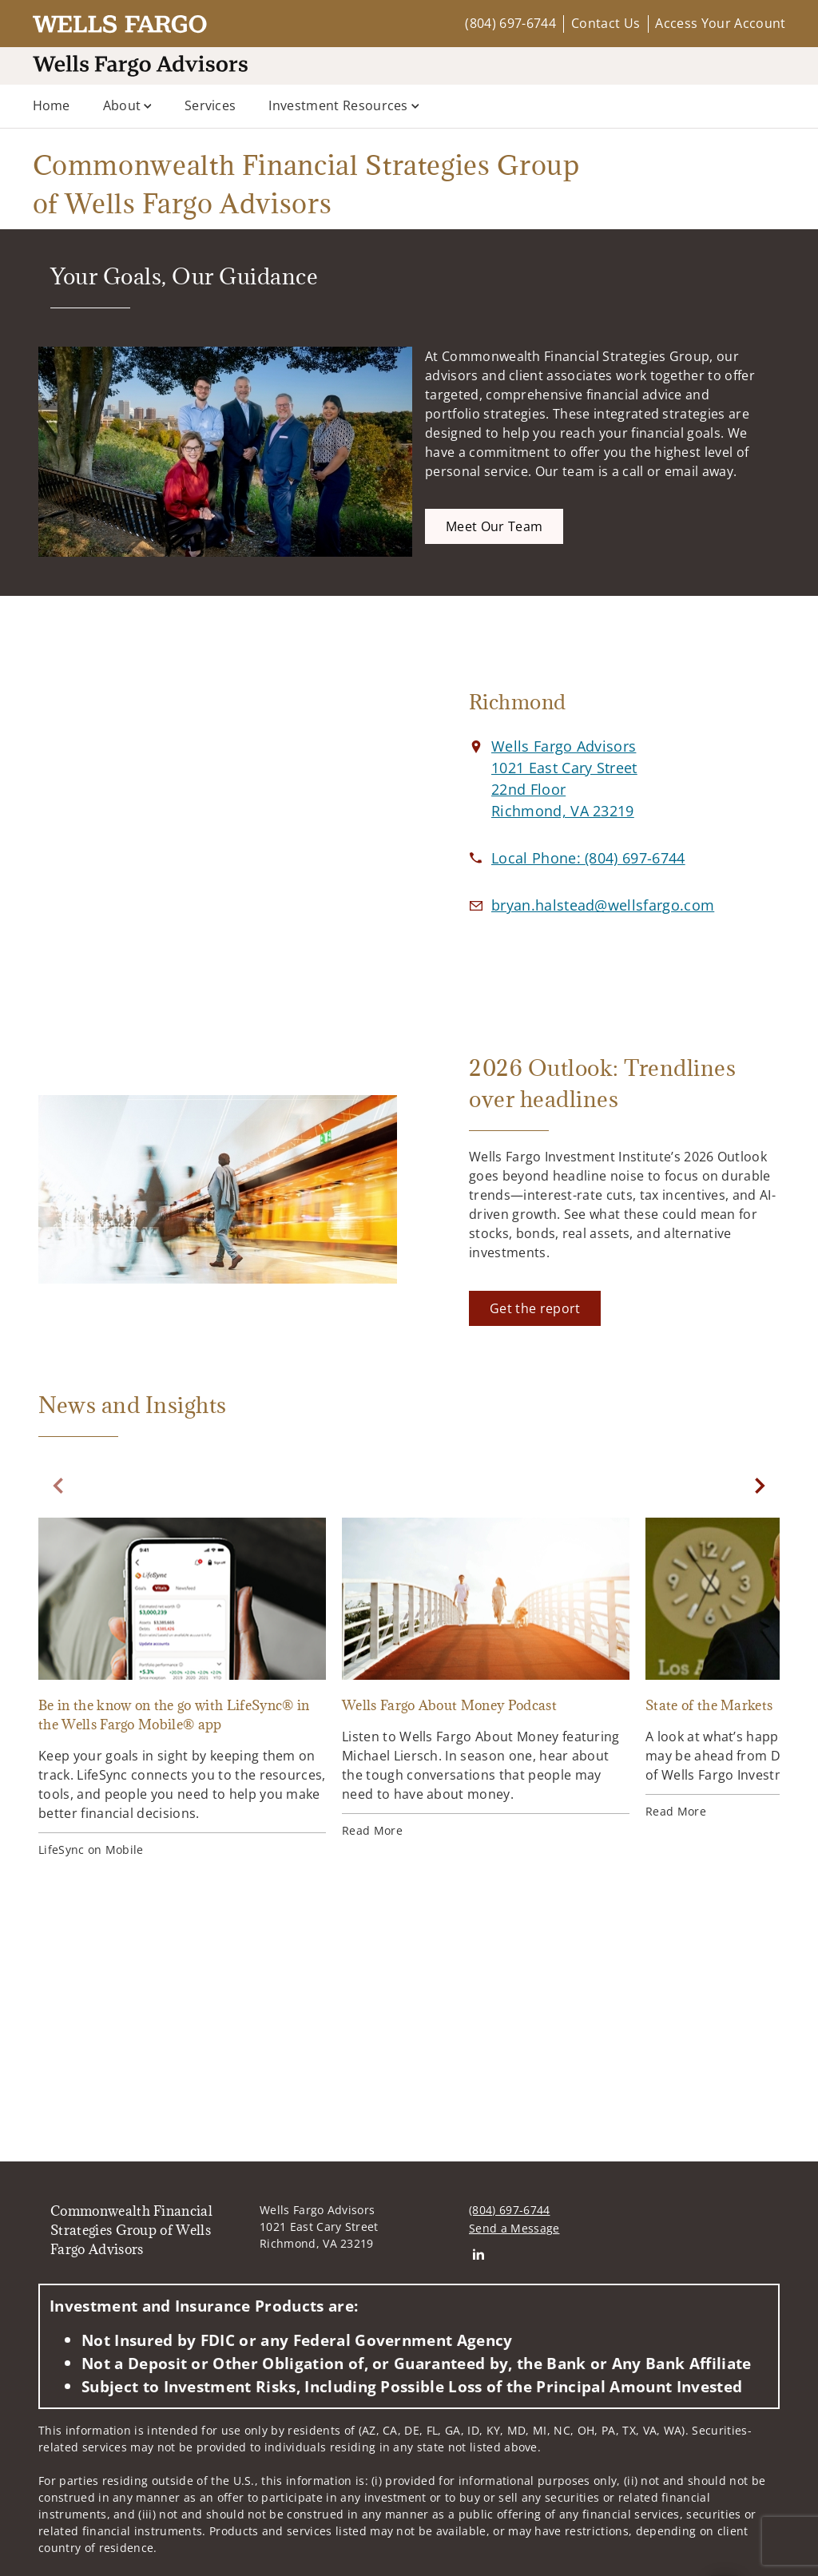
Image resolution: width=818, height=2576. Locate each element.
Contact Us (605, 23)
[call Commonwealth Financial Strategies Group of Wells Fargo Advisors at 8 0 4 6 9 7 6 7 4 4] (588, 857)
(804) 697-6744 (510, 23)
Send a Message (514, 2228)
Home (51, 105)
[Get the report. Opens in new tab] (535, 1308)
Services (210, 105)
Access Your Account (720, 23)
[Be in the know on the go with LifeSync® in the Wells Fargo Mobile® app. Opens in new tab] (182, 1688)
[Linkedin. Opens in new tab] (478, 2254)
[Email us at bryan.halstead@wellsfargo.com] (602, 905)
